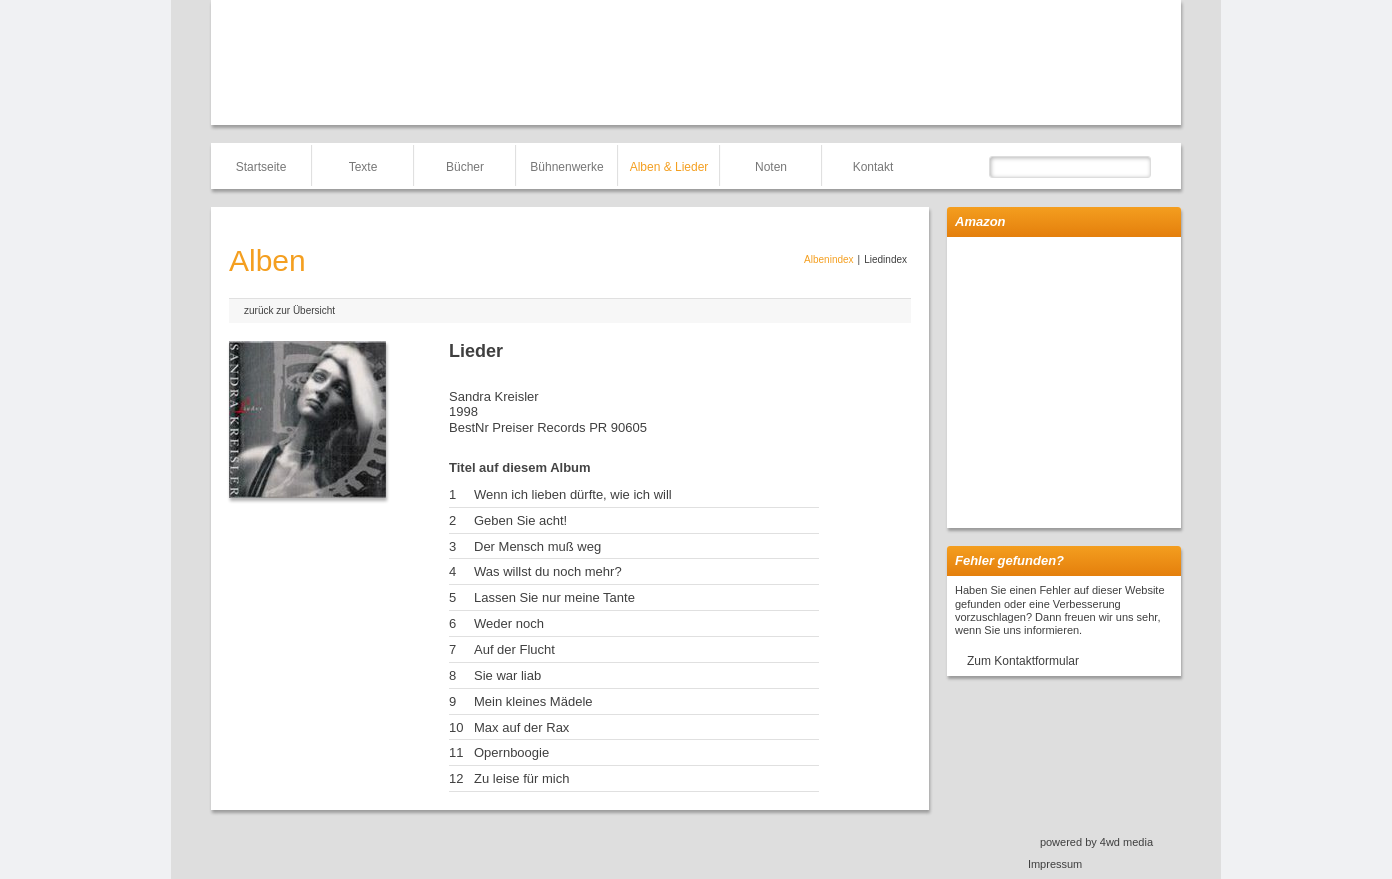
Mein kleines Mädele (533, 701)
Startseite (261, 167)
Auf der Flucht (514, 649)
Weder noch (509, 623)
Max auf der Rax (521, 727)
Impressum (1055, 864)
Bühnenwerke (566, 167)
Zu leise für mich (521, 778)
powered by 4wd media (1096, 842)
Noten (771, 167)
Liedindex (885, 259)
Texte (363, 167)
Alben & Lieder (669, 167)
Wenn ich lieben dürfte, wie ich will (573, 494)
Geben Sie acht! (520, 520)
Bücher (465, 167)
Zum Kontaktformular (1023, 661)
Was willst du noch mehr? (548, 571)
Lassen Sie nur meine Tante (554, 597)
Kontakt (873, 167)
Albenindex (828, 259)
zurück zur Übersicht (289, 310)
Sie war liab (507, 675)
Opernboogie (511, 752)
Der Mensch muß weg (537, 546)
